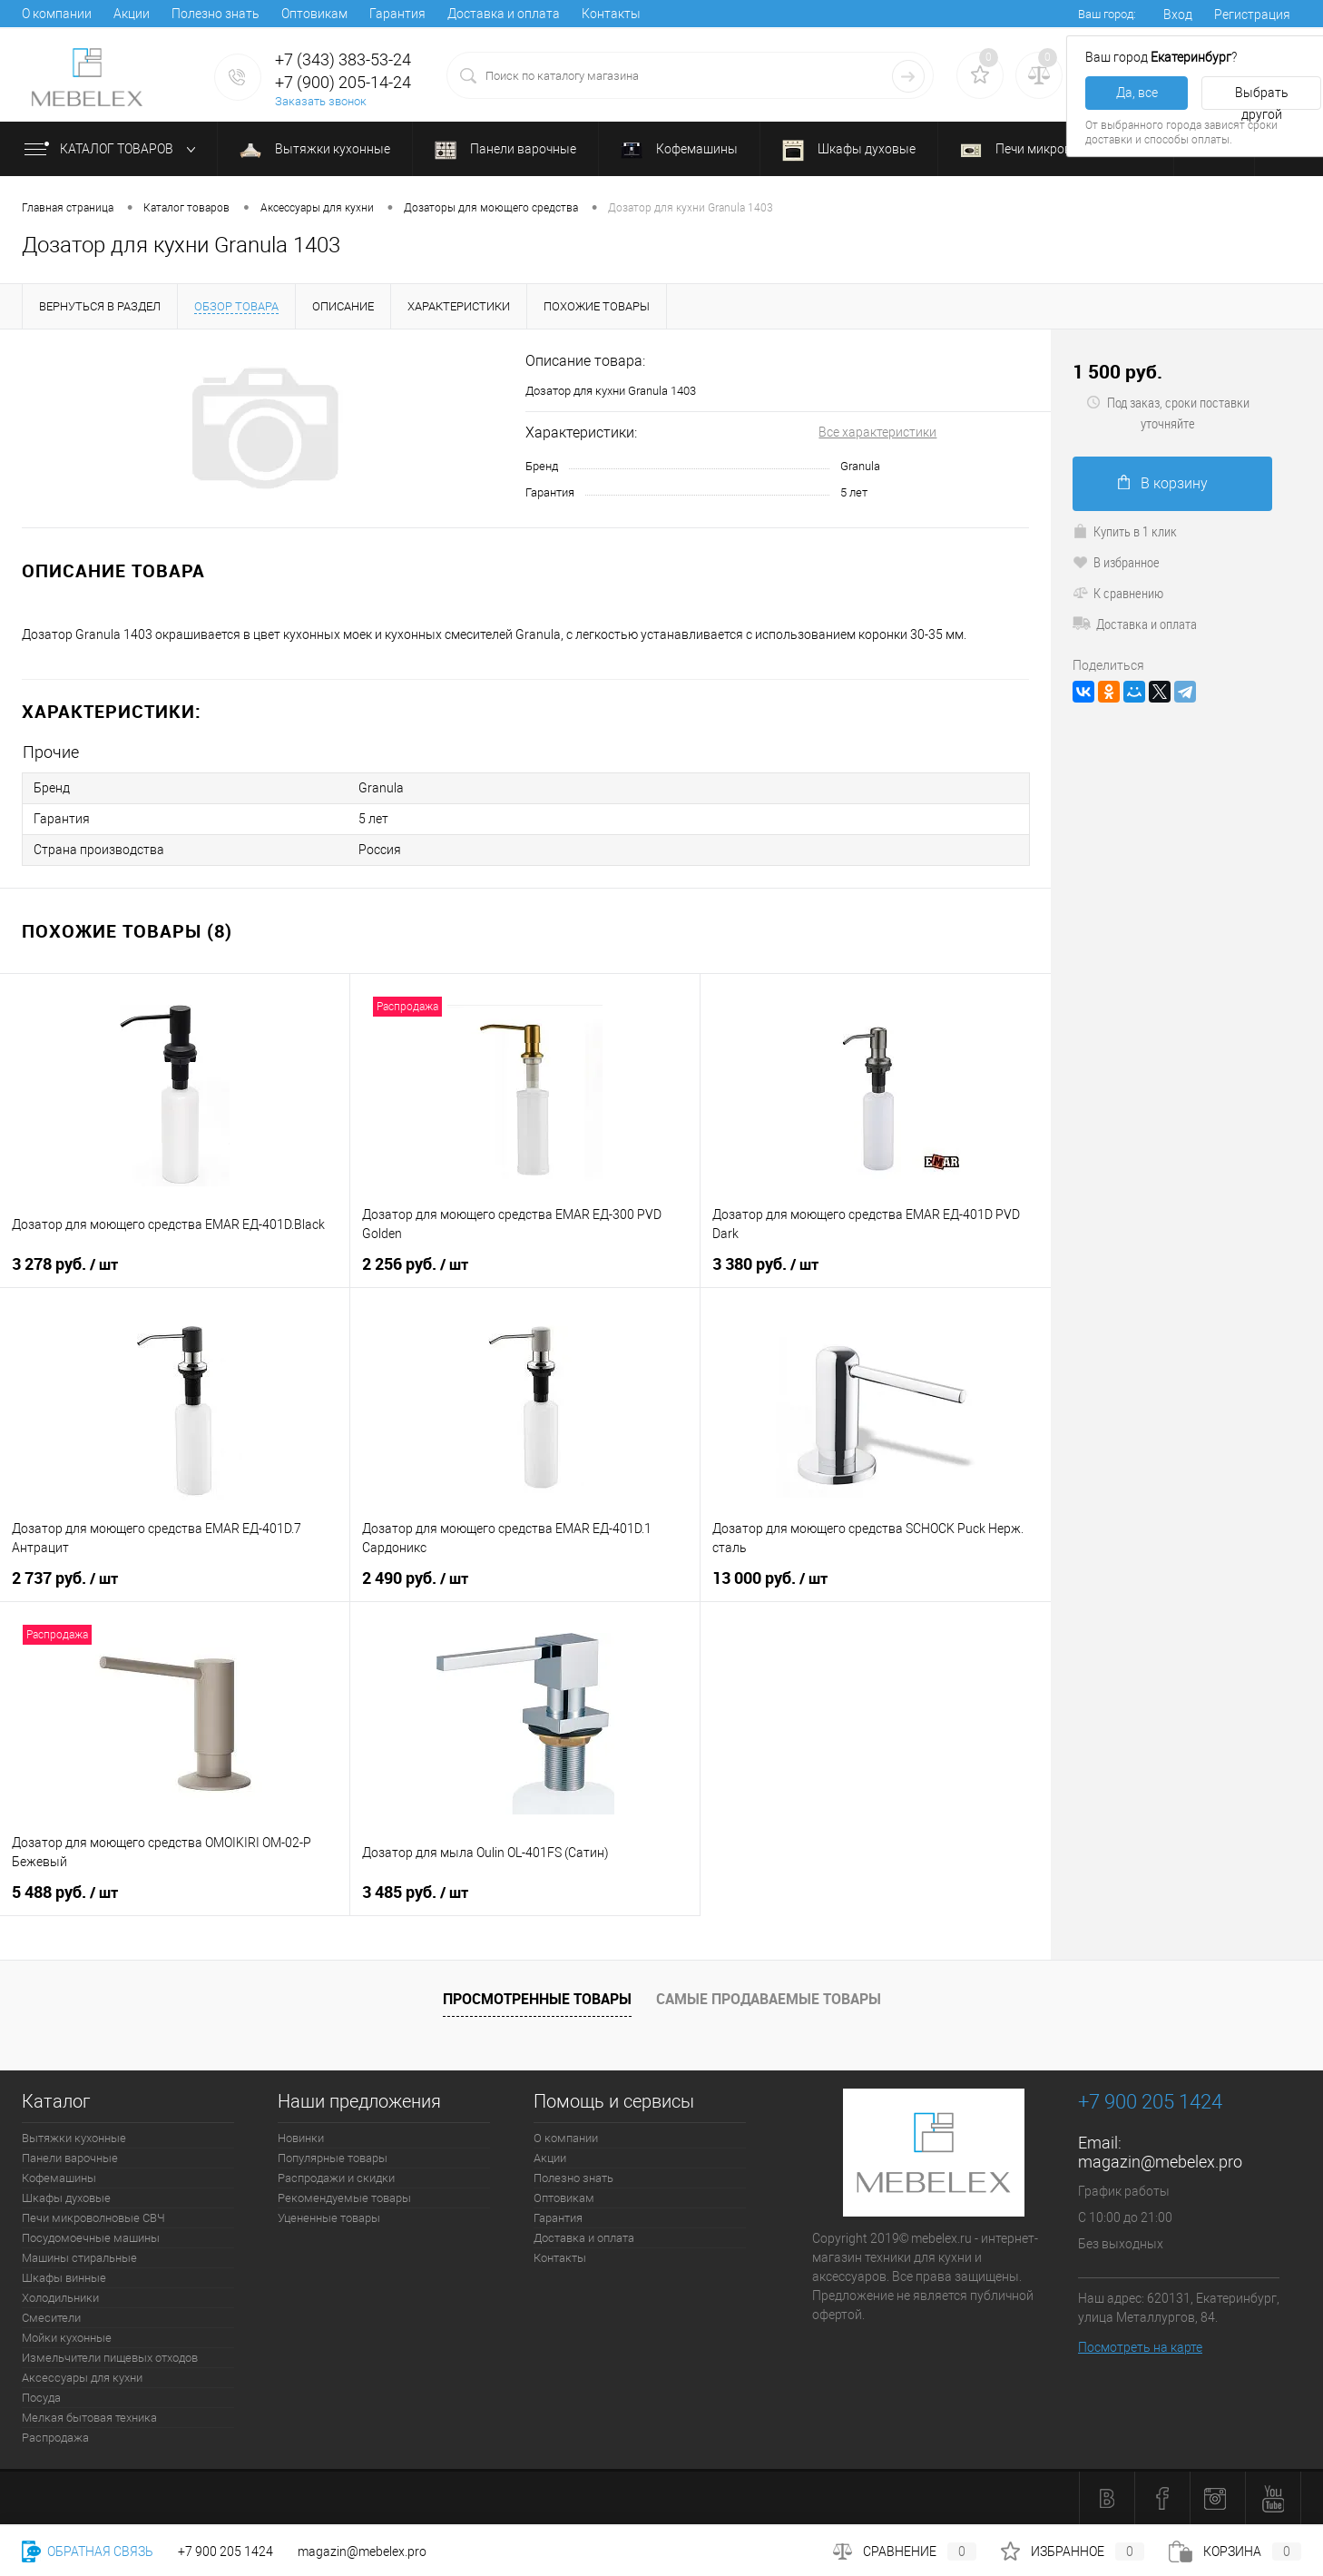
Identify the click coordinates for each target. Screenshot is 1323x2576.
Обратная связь (87, 2551)
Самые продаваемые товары (768, 1999)
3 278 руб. (65, 1264)
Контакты (611, 13)
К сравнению (1118, 593)
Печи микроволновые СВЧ (1056, 149)
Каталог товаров (114, 150)
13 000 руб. (770, 1578)
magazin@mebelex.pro (1160, 2161)
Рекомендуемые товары (344, 2198)
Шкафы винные (64, 2278)
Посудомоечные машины (91, 2238)
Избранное (1072, 2551)
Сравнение (904, 2551)
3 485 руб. (415, 1893)
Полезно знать (216, 13)
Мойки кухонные (67, 2338)
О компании (57, 13)
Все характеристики (877, 432)
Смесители (51, 2318)
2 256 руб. (415, 1264)
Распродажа (55, 2437)
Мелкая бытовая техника (89, 2417)
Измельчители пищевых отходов (110, 2358)
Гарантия (397, 13)
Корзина (1235, 2551)
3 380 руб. (765, 1264)
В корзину (1163, 483)
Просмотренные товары (537, 1999)
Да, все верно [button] (1137, 97)
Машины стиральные (79, 2258)
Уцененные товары (329, 2218)
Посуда (41, 2397)
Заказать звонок (321, 101)
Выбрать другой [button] (1262, 97)
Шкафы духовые (849, 151)
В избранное (1116, 562)
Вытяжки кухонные (315, 149)
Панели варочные (505, 150)
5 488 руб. (65, 1893)
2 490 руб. (415, 1578)
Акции (131, 13)
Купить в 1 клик (1125, 531)
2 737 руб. (65, 1578)
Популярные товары (332, 2158)
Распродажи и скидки (336, 2178)
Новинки (301, 2138)
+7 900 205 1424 (225, 2551)
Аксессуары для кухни (82, 2377)
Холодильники (60, 2298)
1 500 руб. (1117, 371)
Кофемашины (679, 151)
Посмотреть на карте (1140, 2347)
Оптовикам (314, 13)
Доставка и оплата (503, 13)
